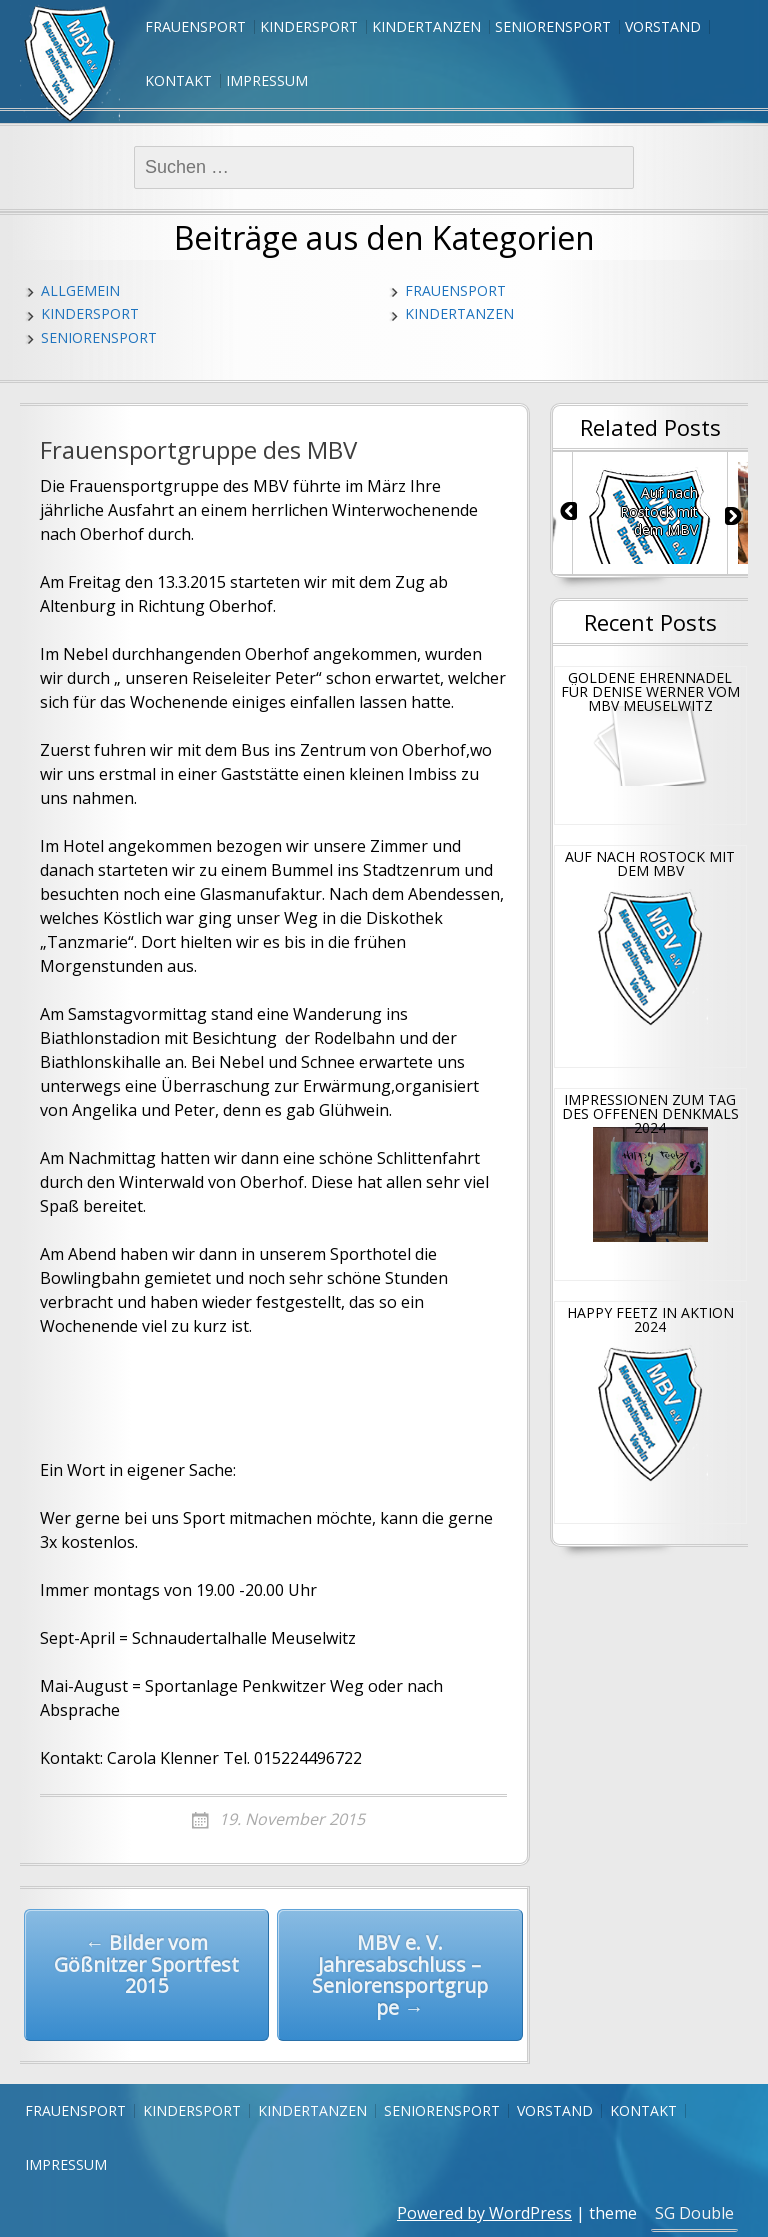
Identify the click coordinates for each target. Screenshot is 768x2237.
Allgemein (80, 290)
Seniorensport (553, 26)
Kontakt (178, 80)
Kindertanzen (426, 26)
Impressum (267, 80)
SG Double (694, 2213)
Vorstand (663, 26)
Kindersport (309, 26)
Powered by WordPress (484, 2213)
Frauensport (195, 26)
